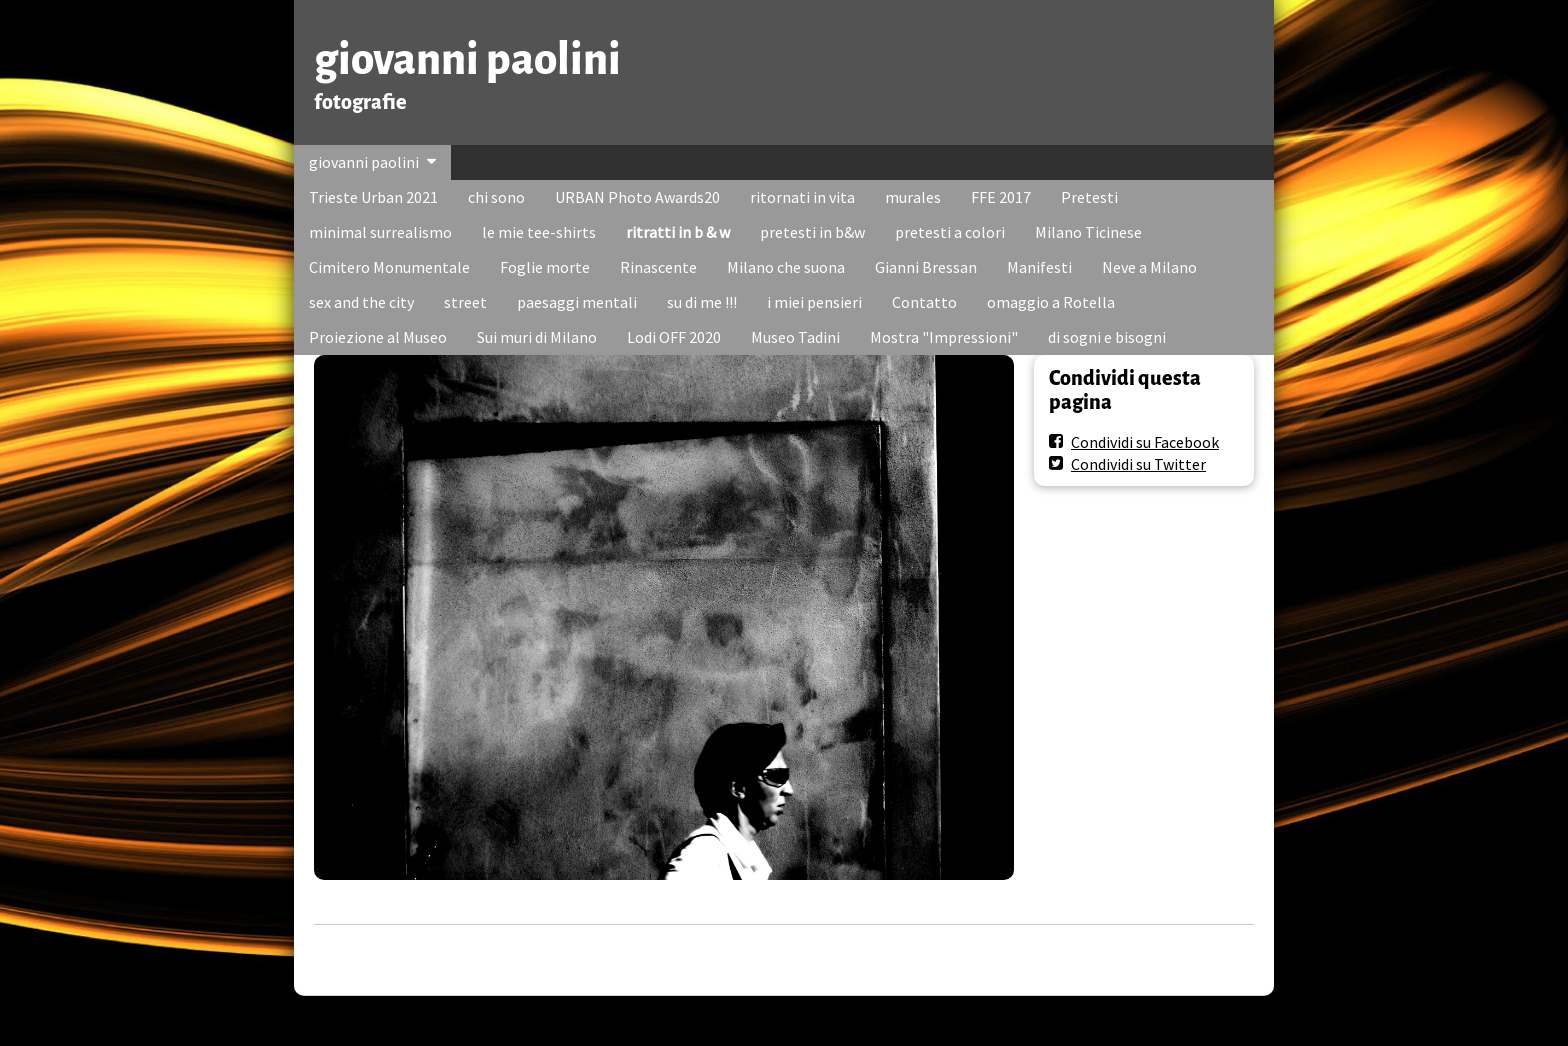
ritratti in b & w (678, 232)
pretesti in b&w (812, 232)
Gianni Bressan (926, 267)
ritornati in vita (802, 197)
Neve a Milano (1149, 267)
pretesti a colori (950, 232)
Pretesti (1089, 197)
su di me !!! (702, 302)
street (465, 302)
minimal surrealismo (380, 232)
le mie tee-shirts (539, 232)
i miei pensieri (814, 302)
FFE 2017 (1001, 197)
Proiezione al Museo (378, 337)
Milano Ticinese (1088, 232)
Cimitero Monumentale (389, 267)
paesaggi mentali (577, 302)
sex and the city (361, 302)
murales (913, 197)
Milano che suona (786, 267)
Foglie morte (545, 267)
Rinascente (658, 267)
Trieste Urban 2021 (373, 197)
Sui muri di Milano (537, 337)
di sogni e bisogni (1107, 337)
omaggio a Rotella (1051, 302)
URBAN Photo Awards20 (637, 197)
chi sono (496, 197)
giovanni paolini (467, 59)
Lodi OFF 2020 (674, 337)
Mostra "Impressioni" (944, 337)
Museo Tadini (795, 337)
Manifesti (1039, 267)
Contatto (924, 302)
